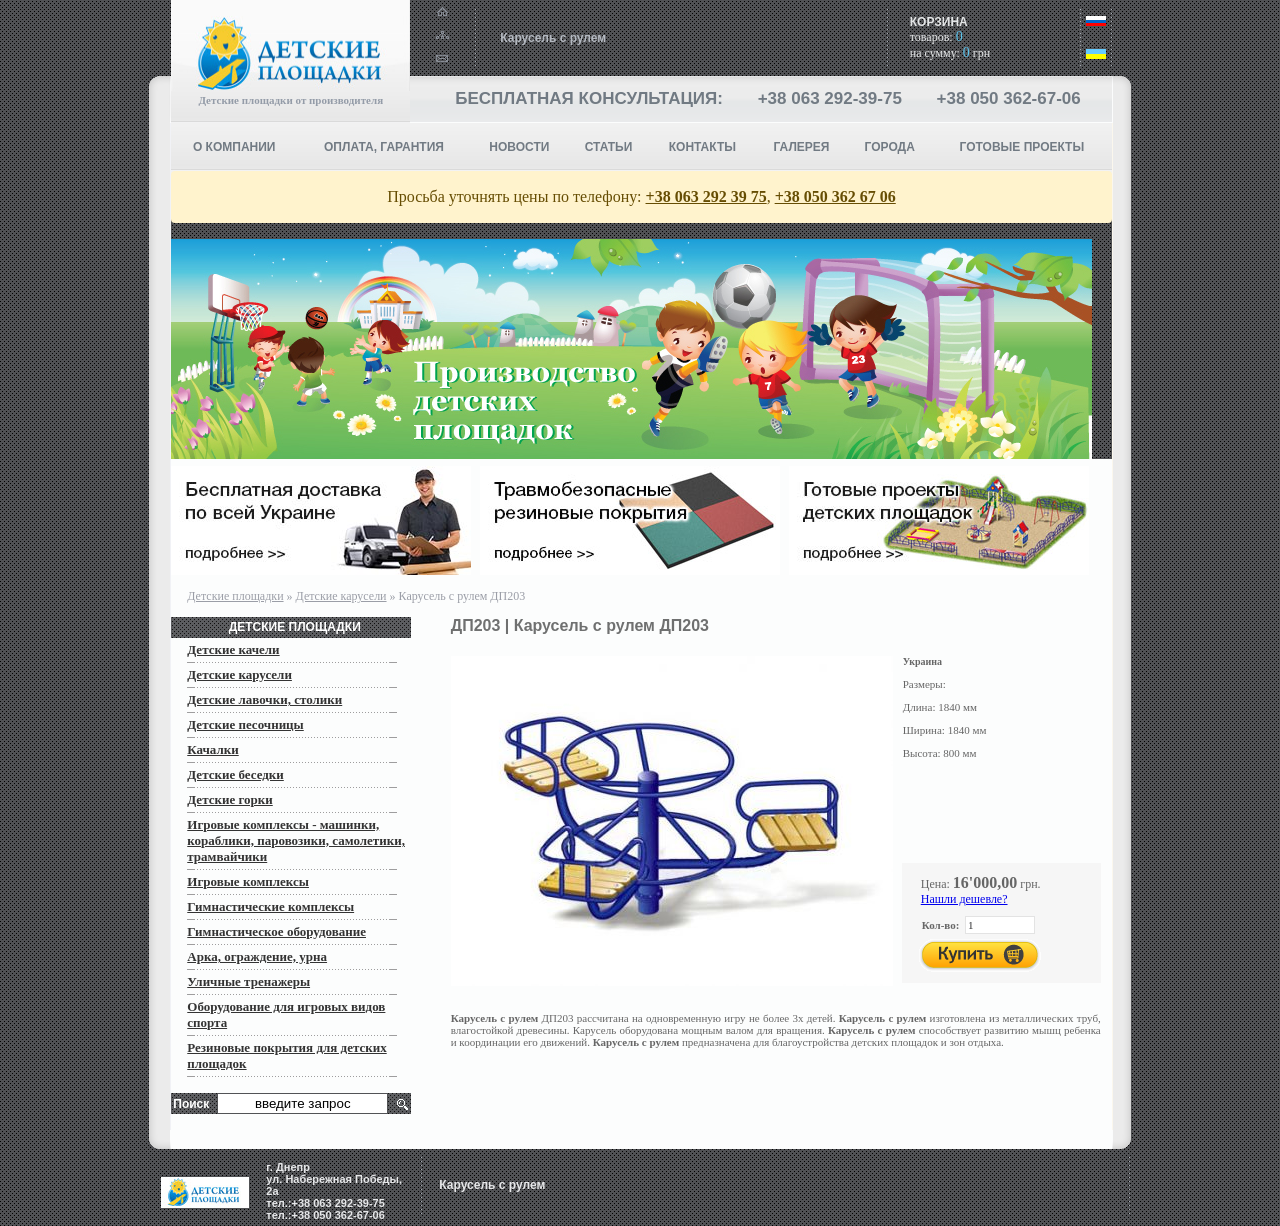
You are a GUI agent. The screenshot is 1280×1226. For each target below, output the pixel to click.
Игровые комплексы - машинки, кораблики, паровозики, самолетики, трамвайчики (296, 840)
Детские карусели (341, 596)
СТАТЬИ (609, 147)
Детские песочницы (245, 724)
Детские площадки (235, 596)
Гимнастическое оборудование (276, 931)
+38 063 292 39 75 (706, 196)
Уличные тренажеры (248, 981)
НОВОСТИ (519, 147)
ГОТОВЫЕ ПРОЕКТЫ (1022, 147)
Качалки (212, 749)
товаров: (936, 37)
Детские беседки (235, 774)
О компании (234, 147)
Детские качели (233, 649)
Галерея (802, 147)
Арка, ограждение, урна (257, 956)
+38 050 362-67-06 (1009, 98)
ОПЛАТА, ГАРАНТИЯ (384, 147)
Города (890, 147)
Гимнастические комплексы (270, 906)
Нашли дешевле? (964, 899)
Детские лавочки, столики (264, 699)
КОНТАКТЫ (702, 147)
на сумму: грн (950, 53)
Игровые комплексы (248, 881)
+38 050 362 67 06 (835, 196)
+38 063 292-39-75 (830, 98)
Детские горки (229, 799)
